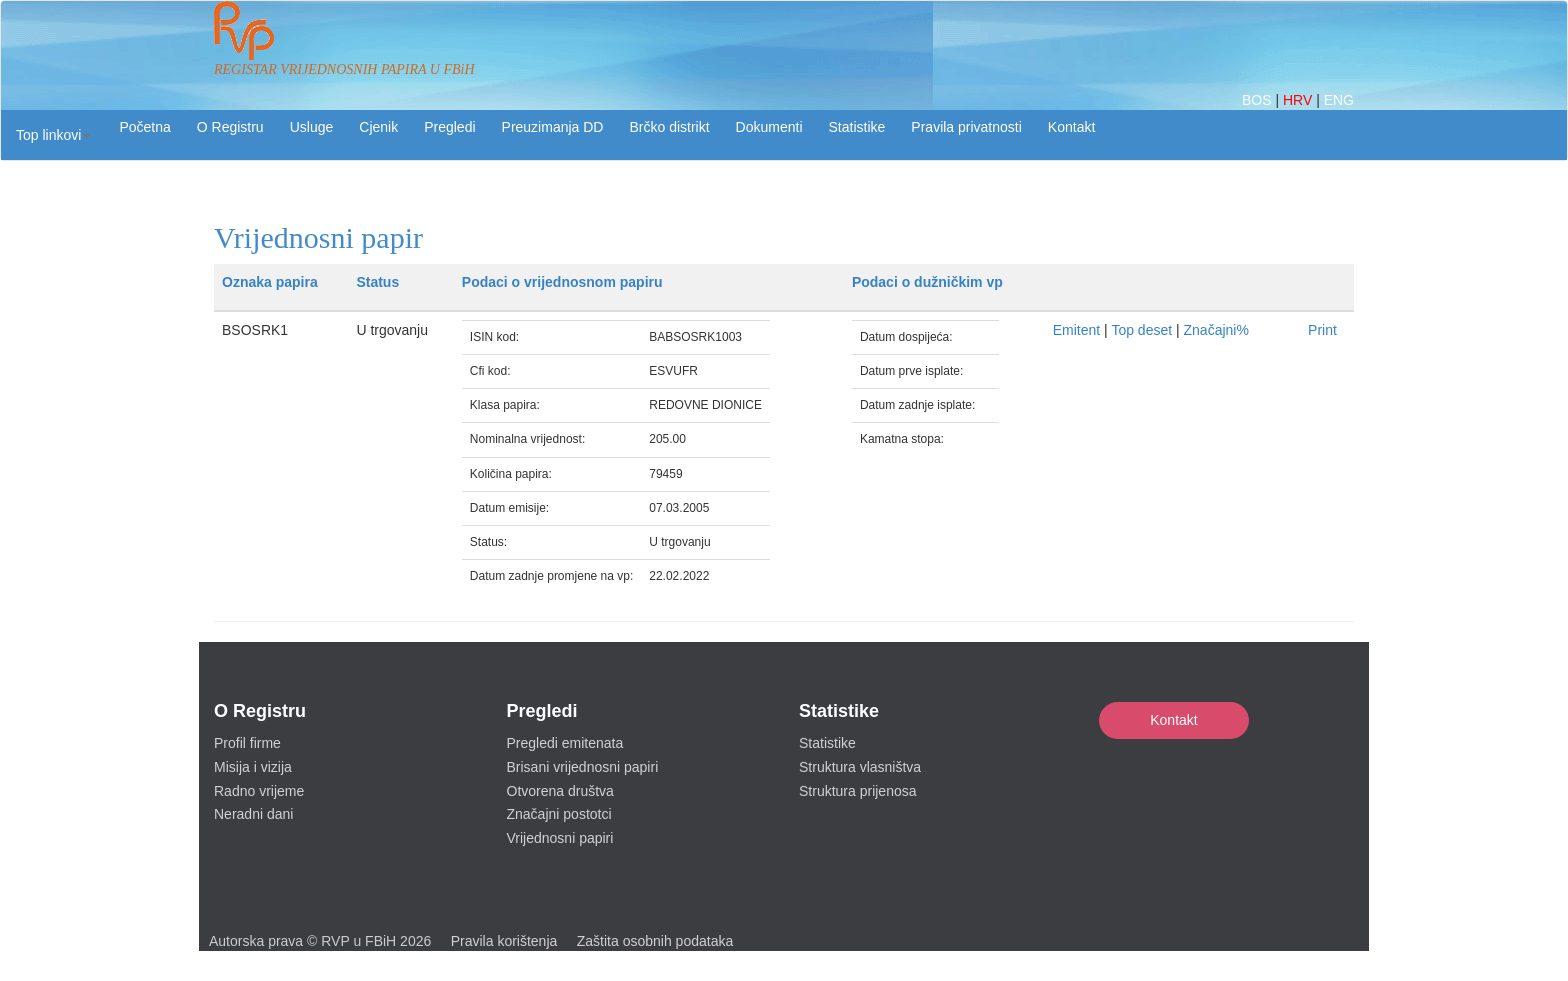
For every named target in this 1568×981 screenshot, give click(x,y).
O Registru (230, 127)
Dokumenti (769, 127)
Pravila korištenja (504, 941)
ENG (1339, 100)
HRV (1299, 100)
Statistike (857, 127)
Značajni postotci (559, 814)
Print (1322, 330)
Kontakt (1173, 720)
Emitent (1076, 330)
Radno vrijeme (259, 791)
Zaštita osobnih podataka (655, 941)
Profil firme (247, 743)
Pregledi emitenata (565, 743)
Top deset (1141, 330)
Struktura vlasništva (860, 767)
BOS (1258, 100)
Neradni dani (253, 814)
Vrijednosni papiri (560, 838)
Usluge (312, 127)
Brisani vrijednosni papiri (583, 767)
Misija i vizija (253, 767)
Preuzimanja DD (553, 127)
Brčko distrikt (669, 127)
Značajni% (1216, 330)
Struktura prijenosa (858, 791)
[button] (53, 135)
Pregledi (449, 127)
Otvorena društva (560, 791)
